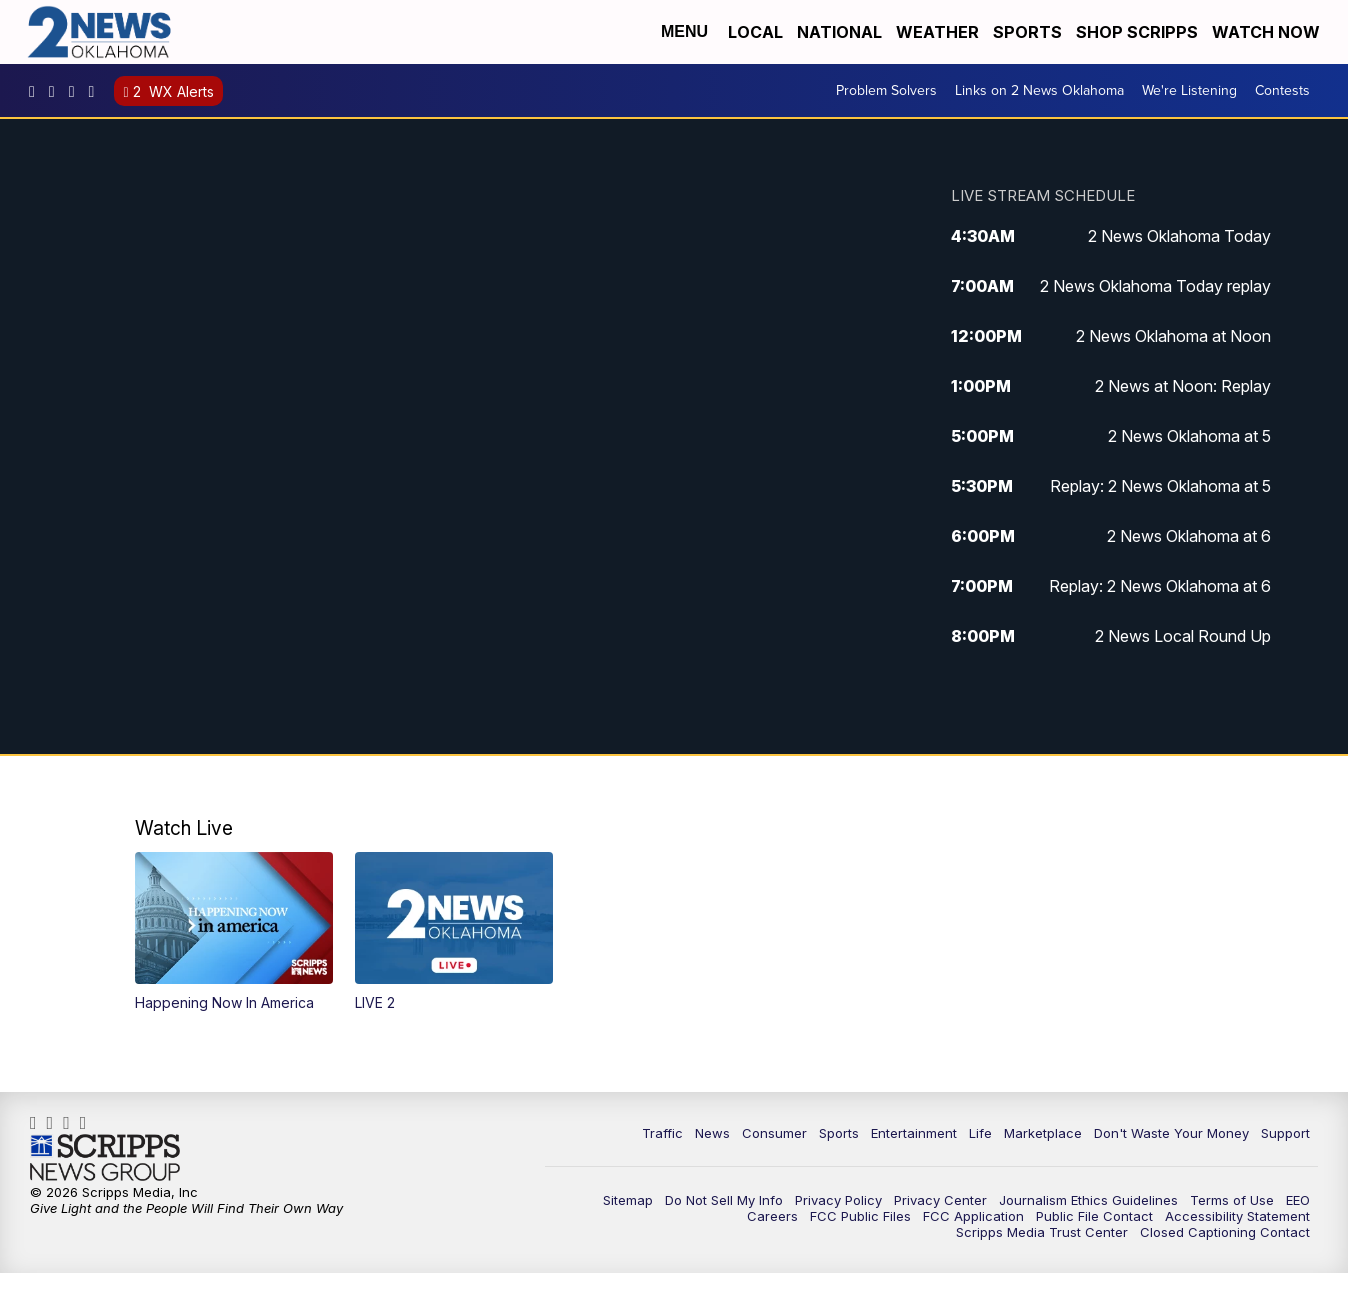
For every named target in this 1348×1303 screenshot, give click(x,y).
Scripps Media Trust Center (1042, 1232)
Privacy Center (940, 1200)
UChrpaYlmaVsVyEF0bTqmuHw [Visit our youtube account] (77, 91)
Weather (937, 32)
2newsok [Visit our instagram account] (57, 91)
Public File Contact (1094, 1216)
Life (980, 1133)
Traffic (662, 1133)
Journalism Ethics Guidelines (1088, 1200)
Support (1285, 1133)
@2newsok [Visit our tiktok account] (97, 91)
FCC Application (973, 1216)
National (839, 32)
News (712, 1133)
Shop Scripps (1137, 32)
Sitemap (628, 1200)
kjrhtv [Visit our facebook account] (37, 91)
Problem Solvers (886, 90)
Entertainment (914, 1133)
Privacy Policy (838, 1200)
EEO (1298, 1200)
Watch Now (1268, 32)
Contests (1282, 90)
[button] (234, 932)
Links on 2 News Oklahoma (1039, 90)
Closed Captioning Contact (1225, 1232)
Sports (1027, 32)
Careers (772, 1216)
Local (755, 32)
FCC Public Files (860, 1216)
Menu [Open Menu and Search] (684, 31)
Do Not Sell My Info (724, 1200)
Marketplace (1043, 1133)
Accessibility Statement (1237, 1216)
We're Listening (1189, 90)
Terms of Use (1232, 1200)
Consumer (774, 1133)
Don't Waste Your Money (1171, 1133)
